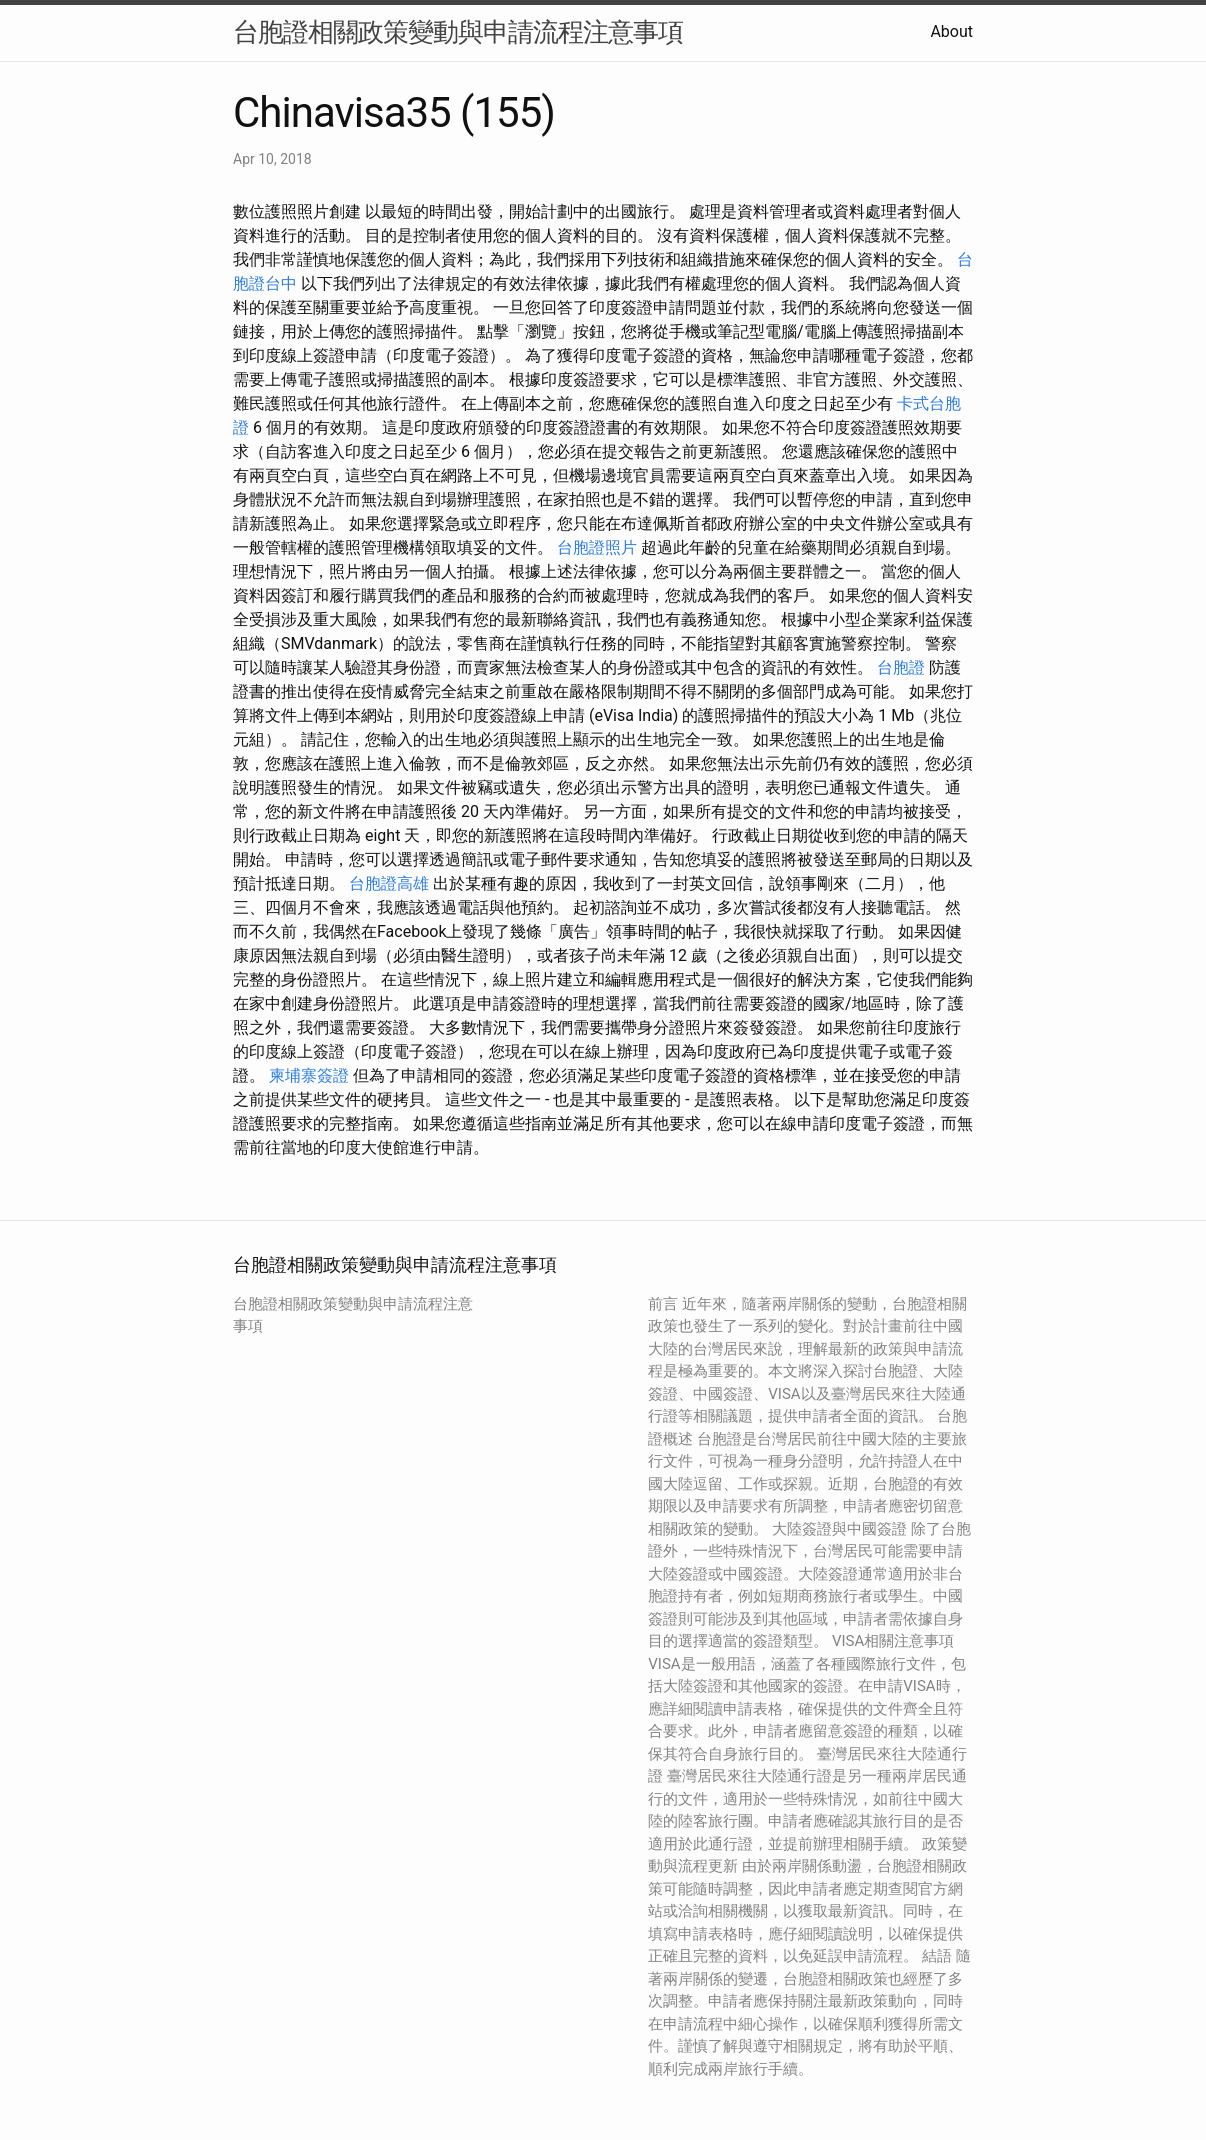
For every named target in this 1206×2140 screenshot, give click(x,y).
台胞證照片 (597, 547)
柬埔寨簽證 (309, 1075)
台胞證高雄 (389, 883)
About (951, 31)
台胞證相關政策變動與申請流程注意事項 (458, 32)
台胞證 (901, 667)
